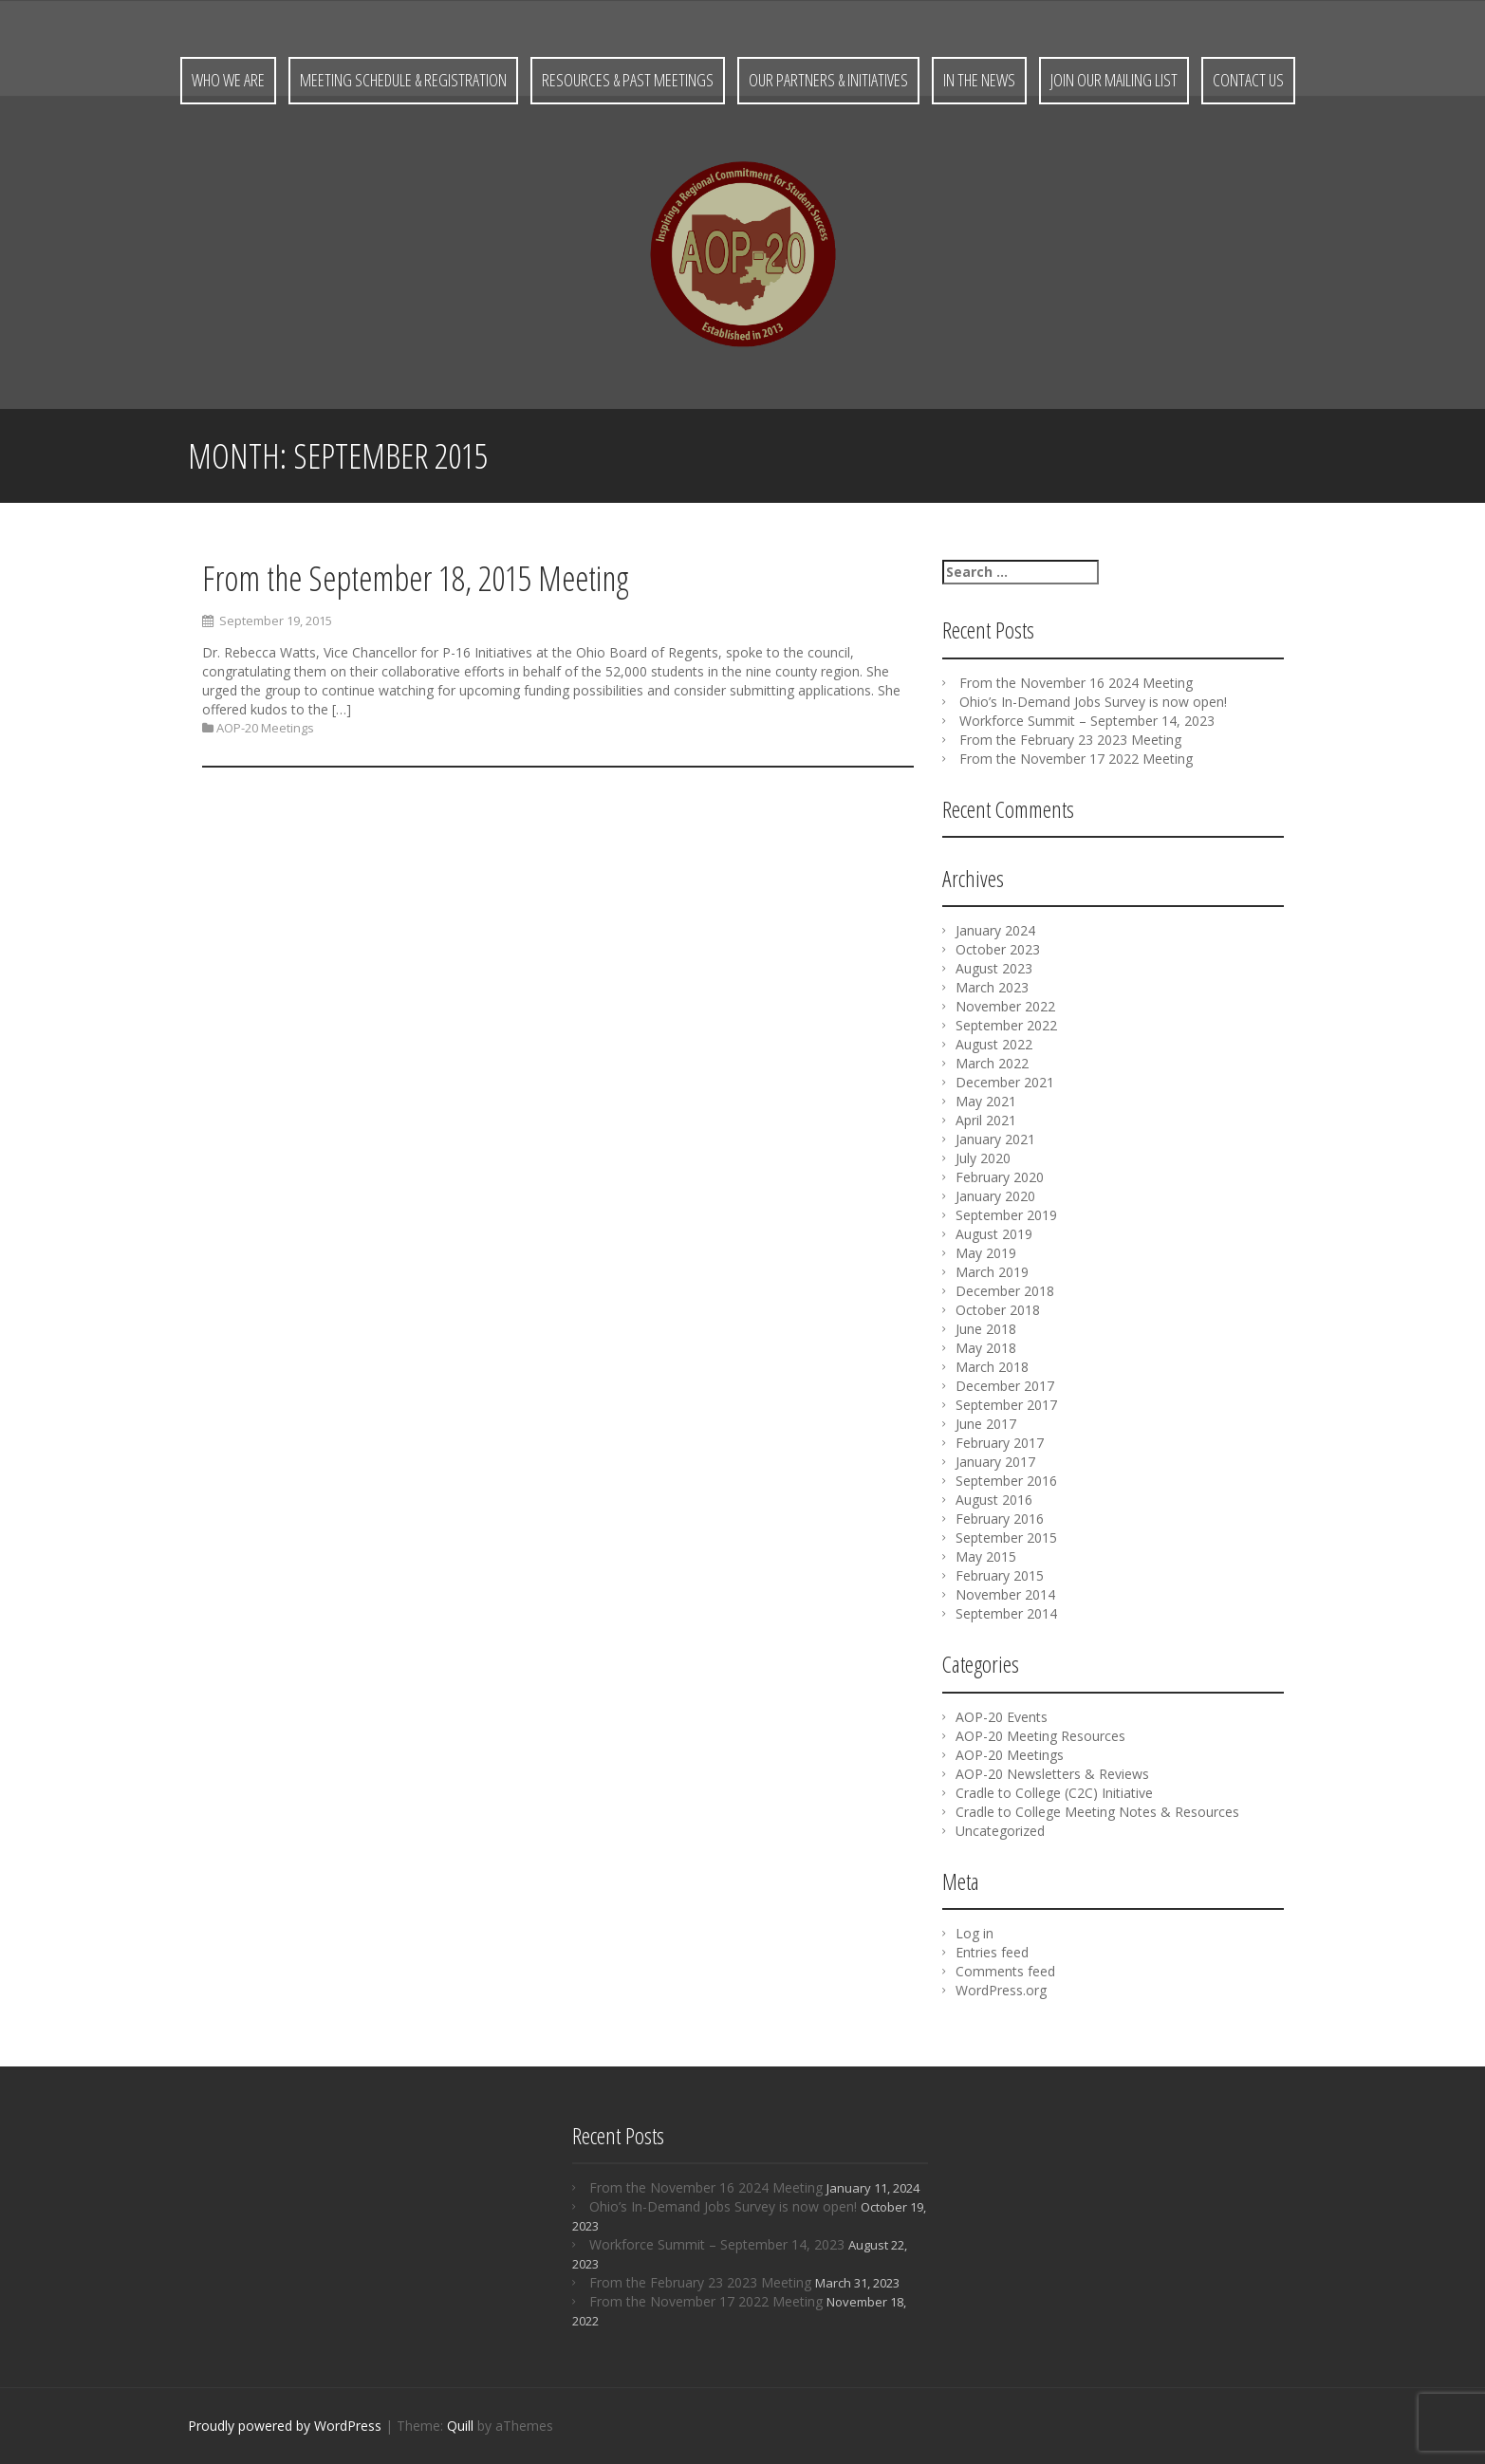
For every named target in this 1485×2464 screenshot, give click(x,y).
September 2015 (1006, 1537)
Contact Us (1248, 79)
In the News (979, 79)
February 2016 (1000, 1519)
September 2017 (1006, 1405)
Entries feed (992, 1952)
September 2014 (1006, 1613)
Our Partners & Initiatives (828, 79)
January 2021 (995, 1139)
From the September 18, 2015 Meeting (415, 579)
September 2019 (1006, 1215)
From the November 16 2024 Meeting (1076, 683)
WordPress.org (1001, 1990)
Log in (974, 1933)
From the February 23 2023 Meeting (1070, 740)
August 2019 (994, 1234)
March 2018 (992, 1367)
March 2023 (992, 987)
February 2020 (1000, 1177)
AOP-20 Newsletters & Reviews (1052, 1774)
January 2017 (995, 1462)
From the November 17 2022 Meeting (1076, 759)
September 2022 (1006, 1025)
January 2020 (995, 1196)
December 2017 (1005, 1386)
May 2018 (986, 1348)
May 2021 (986, 1101)
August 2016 (994, 1500)
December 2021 (1005, 1082)
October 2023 (998, 949)
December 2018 (1005, 1291)
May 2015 (986, 1556)
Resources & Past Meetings (628, 79)
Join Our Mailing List (1114, 79)
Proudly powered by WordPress (284, 2426)
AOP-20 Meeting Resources (1040, 1736)
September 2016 (1006, 1481)
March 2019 (992, 1272)
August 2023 (994, 968)
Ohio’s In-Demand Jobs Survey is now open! (1093, 702)
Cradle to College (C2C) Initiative (1054, 1793)
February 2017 (1000, 1443)
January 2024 (995, 930)
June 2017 (986, 1424)
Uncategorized (1000, 1831)
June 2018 (986, 1329)
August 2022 (994, 1044)
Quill (460, 2426)
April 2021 (986, 1120)
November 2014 (1005, 1594)
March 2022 (992, 1063)
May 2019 (986, 1253)
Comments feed (1005, 1971)
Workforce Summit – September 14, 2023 (1087, 721)
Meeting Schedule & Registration (403, 79)
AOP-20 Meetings (265, 729)
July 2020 (983, 1158)
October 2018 (998, 1310)
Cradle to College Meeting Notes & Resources (1097, 1812)
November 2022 (1005, 1006)
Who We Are (228, 79)
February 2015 (1000, 1575)
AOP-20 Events (1002, 1717)
